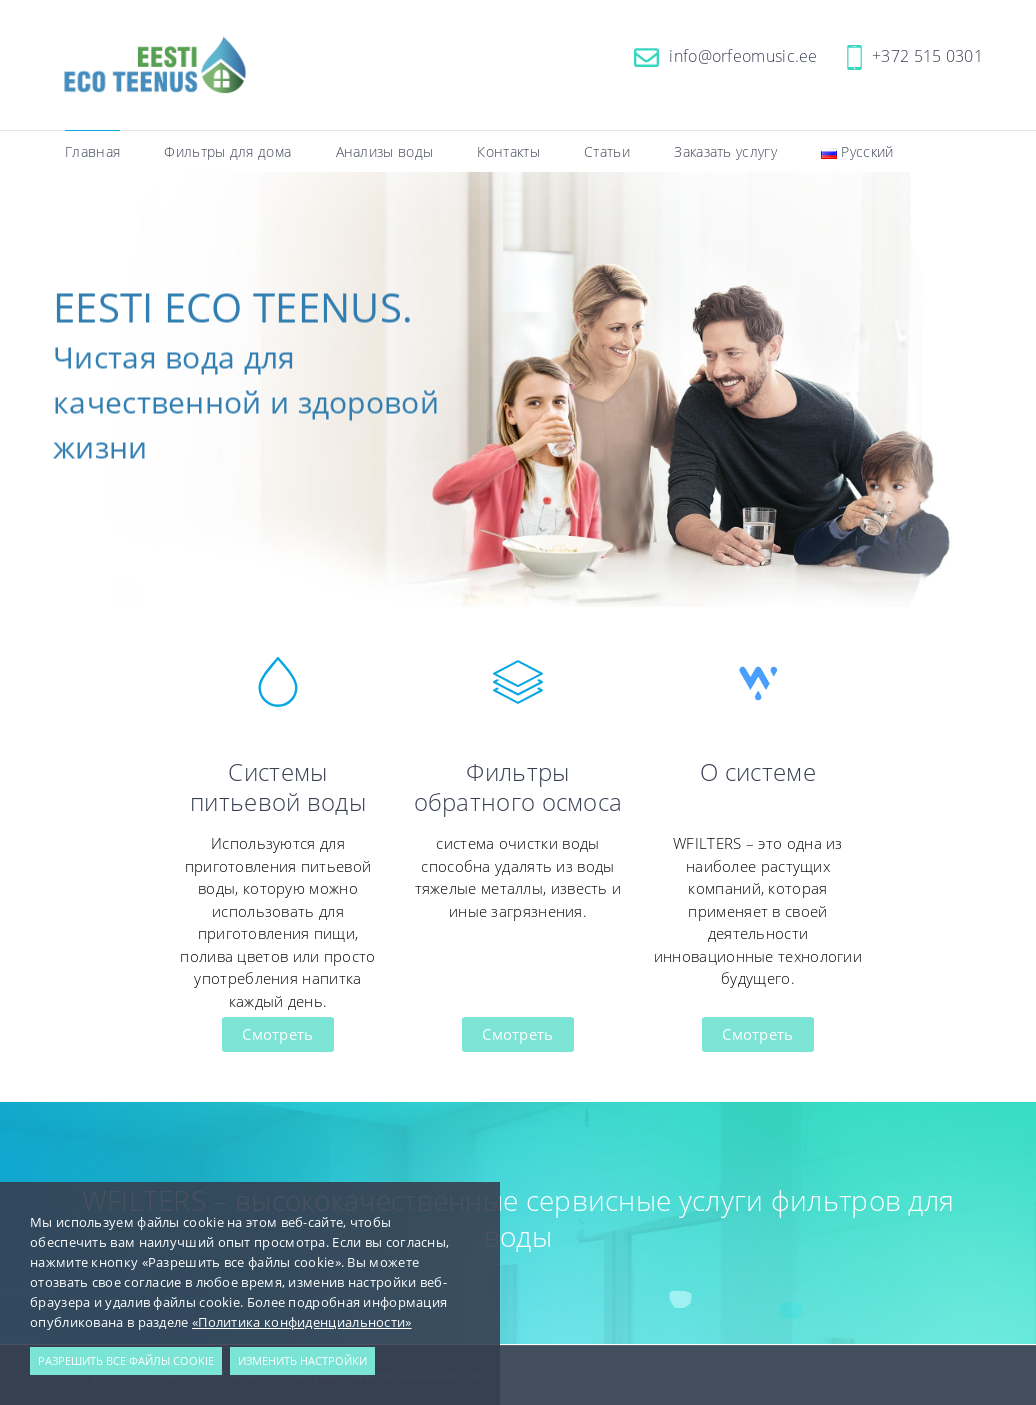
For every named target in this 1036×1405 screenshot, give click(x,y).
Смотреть (277, 1034)
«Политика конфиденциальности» (302, 1322)
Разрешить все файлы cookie (126, 1360)
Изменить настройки (302, 1360)
